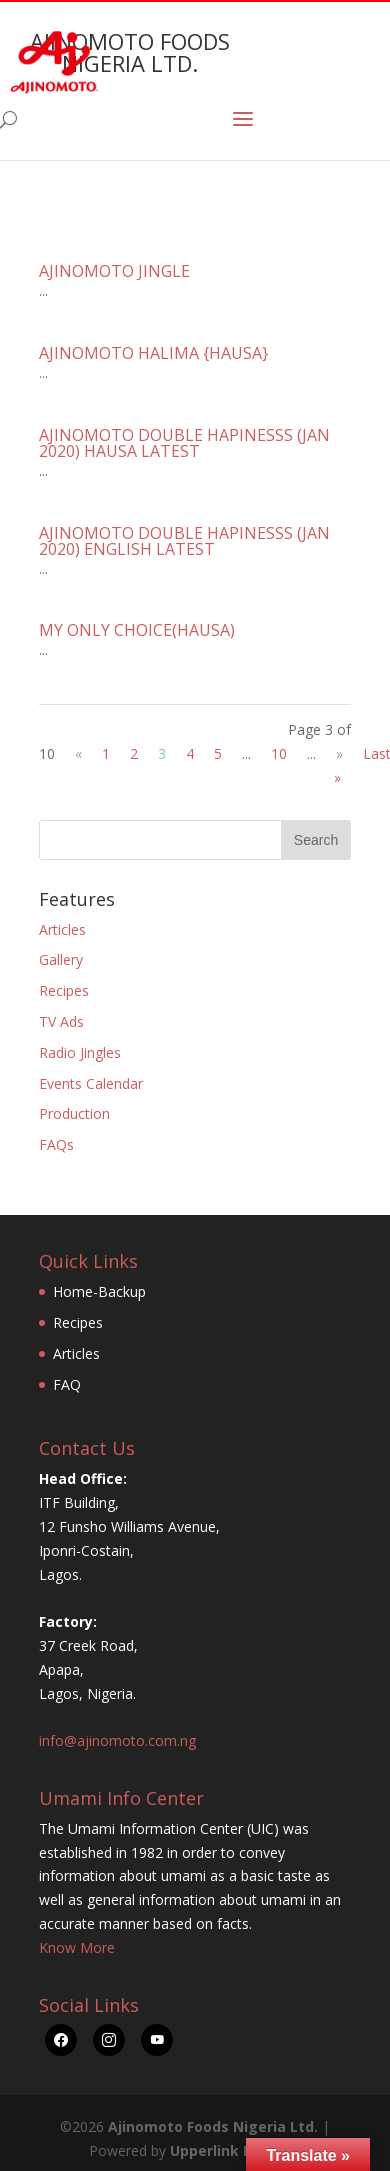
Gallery (61, 959)
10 (279, 753)
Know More (77, 1947)
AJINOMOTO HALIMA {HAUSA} (153, 353)
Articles (62, 929)
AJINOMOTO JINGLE (114, 271)
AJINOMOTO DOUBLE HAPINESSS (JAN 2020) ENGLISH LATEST (184, 541)
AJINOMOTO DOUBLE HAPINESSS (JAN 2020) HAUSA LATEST (184, 443)
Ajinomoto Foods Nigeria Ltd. (213, 2126)
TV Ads (61, 1021)
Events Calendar (91, 1083)
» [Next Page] (339, 753)
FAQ (67, 1384)
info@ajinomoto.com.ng (117, 1740)
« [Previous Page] (78, 753)
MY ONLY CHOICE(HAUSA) (137, 630)
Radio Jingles (80, 1052)
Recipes (64, 990)
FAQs (56, 1144)
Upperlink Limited (234, 2150)
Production (74, 1113)
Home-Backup (99, 1291)
